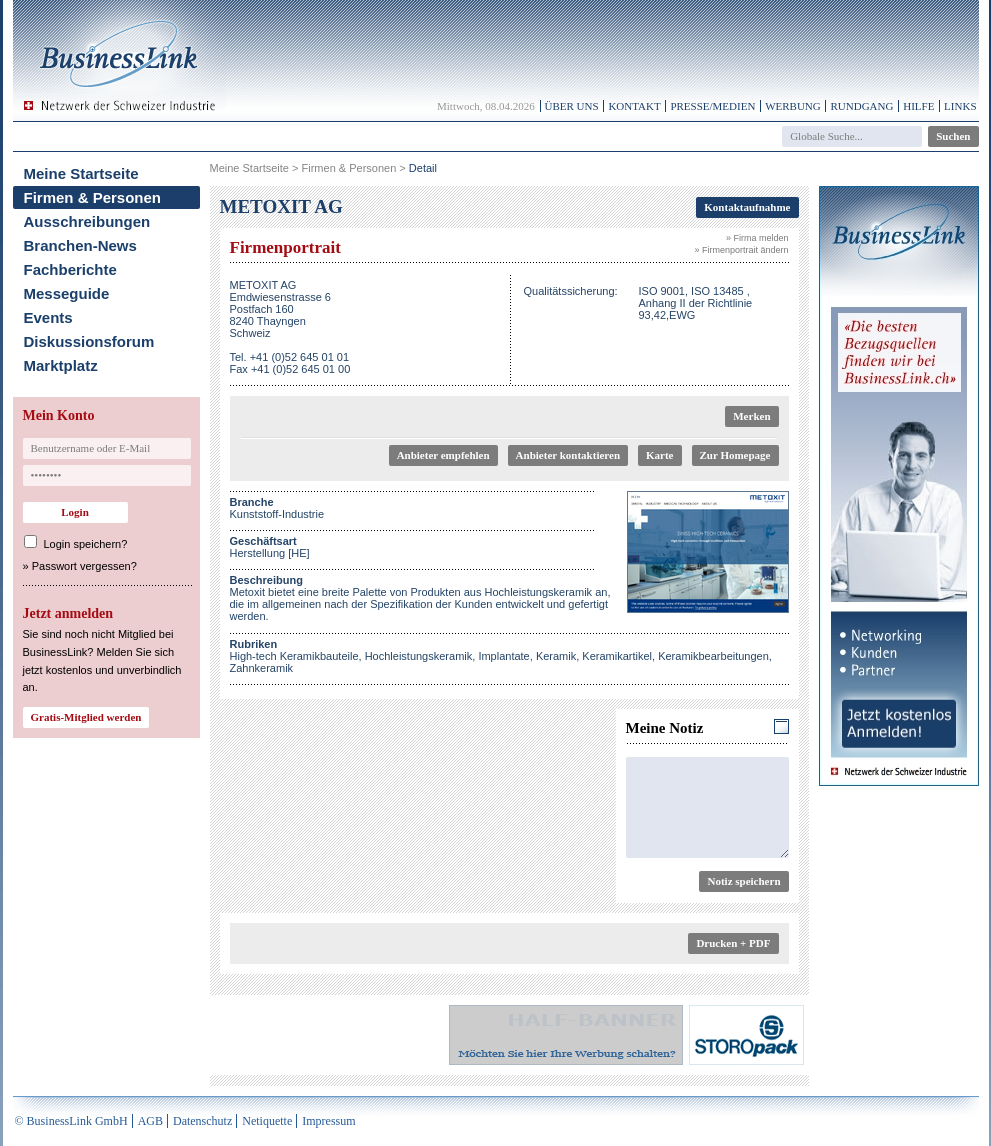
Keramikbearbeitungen (713, 656)
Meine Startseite (81, 173)
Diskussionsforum (89, 341)
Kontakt (634, 106)
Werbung (793, 106)
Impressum (328, 1121)
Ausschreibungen (87, 221)
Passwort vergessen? (84, 566)
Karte (659, 455)
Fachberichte (70, 269)
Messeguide (67, 293)
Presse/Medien (712, 106)
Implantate (503, 656)
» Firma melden (757, 238)
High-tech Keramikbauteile (294, 656)
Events (48, 317)
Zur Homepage (735, 455)
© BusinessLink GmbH (71, 1121)
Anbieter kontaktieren (568, 455)
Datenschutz (202, 1121)
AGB (150, 1121)
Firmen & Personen (93, 197)
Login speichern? (86, 544)
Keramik (556, 656)
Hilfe (918, 106)
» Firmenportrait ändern (741, 250)
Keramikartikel (617, 656)
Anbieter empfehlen (443, 455)
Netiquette (267, 1121)
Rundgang (861, 106)
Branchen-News (80, 245)
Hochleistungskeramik (419, 656)
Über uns (572, 106)
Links (960, 106)
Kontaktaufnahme (747, 207)
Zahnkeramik (262, 668)
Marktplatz (61, 365)
